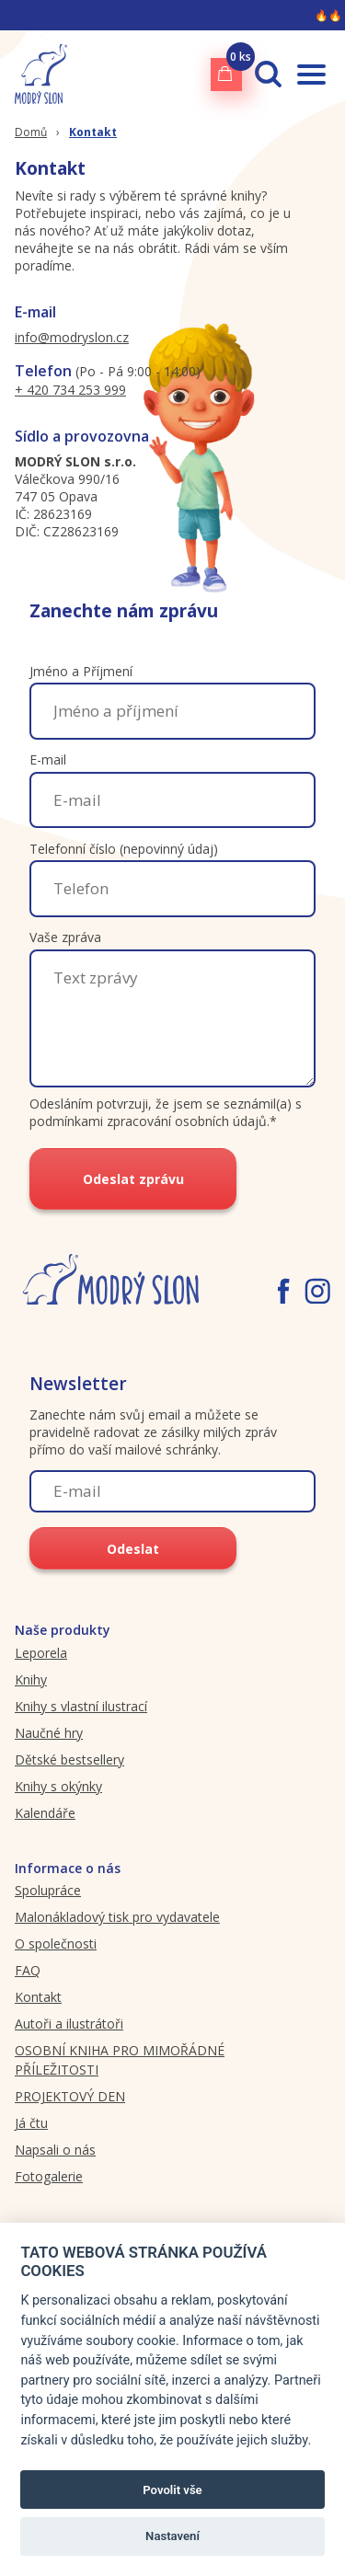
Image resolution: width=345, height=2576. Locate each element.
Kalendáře (45, 1813)
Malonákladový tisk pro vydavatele (117, 1917)
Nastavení (172, 2536)
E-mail (47, 759)
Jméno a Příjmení (80, 671)
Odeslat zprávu (133, 1179)
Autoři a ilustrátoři (69, 2023)
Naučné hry (49, 1733)
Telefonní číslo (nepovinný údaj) (123, 848)
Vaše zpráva (65, 937)
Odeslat (133, 1549)
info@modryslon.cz (72, 337)
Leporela (41, 1653)
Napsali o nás (55, 2149)
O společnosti (56, 1943)
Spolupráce (48, 1890)
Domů (31, 132)
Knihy (31, 1679)
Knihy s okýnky (58, 1786)
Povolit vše (172, 2490)
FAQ (27, 1970)
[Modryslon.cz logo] (41, 74)
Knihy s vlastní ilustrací (81, 1706)
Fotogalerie (49, 2176)
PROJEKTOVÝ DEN (70, 2096)
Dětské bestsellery (69, 1759)
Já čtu (31, 2123)
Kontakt (93, 132)
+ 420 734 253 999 (70, 389)
